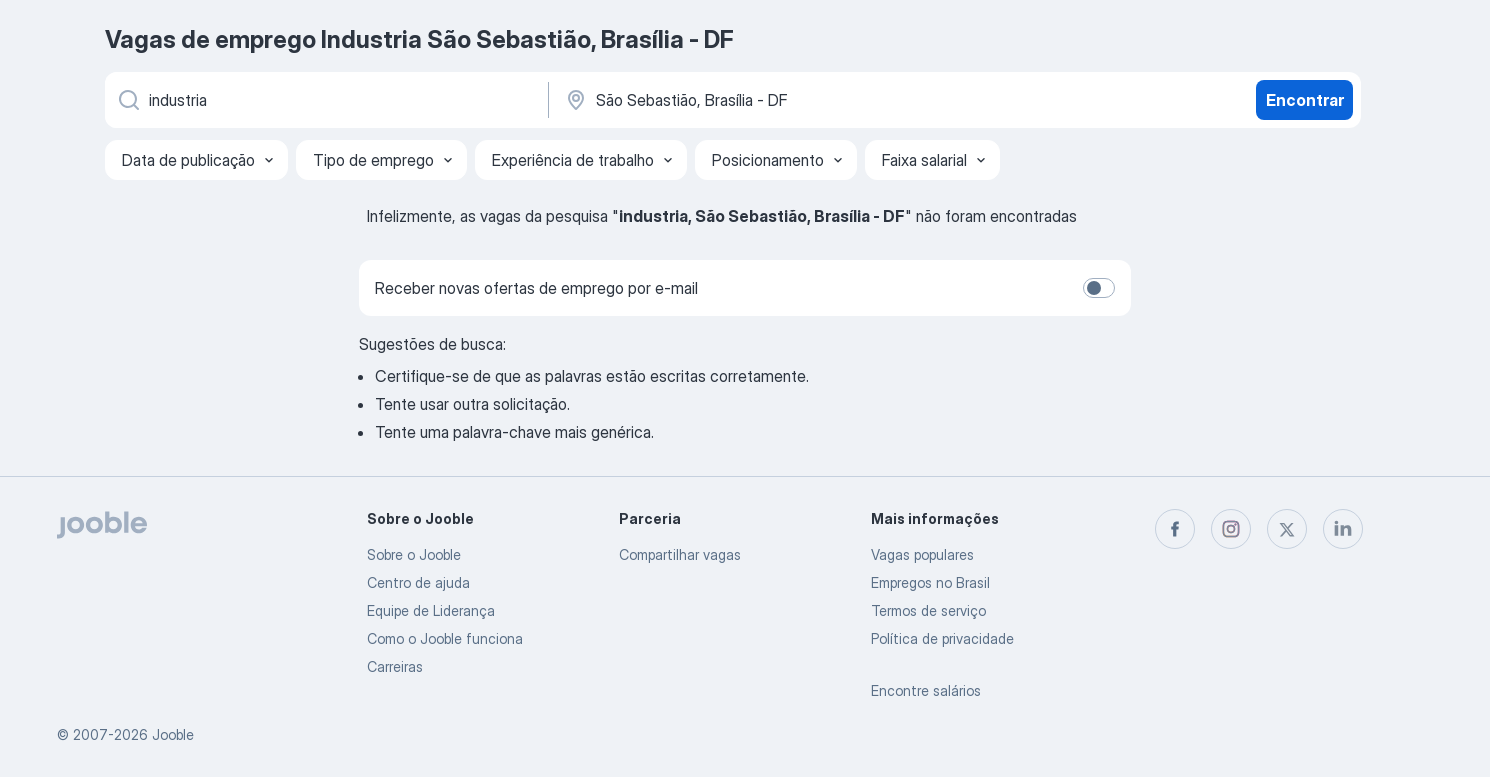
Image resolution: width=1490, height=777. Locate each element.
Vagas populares (922, 554)
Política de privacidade (942, 638)
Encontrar (1305, 100)
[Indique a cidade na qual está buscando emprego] (772, 100)
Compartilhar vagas (680, 554)
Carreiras (395, 666)
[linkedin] (1343, 529)
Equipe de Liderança (431, 610)
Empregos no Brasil (930, 582)
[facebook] (1175, 529)
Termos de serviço (928, 610)
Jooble (173, 734)
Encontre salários (926, 690)
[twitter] (1287, 529)
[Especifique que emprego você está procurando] (325, 100)
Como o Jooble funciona (445, 638)
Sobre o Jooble (414, 554)
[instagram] (1231, 529)
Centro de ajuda (418, 582)
